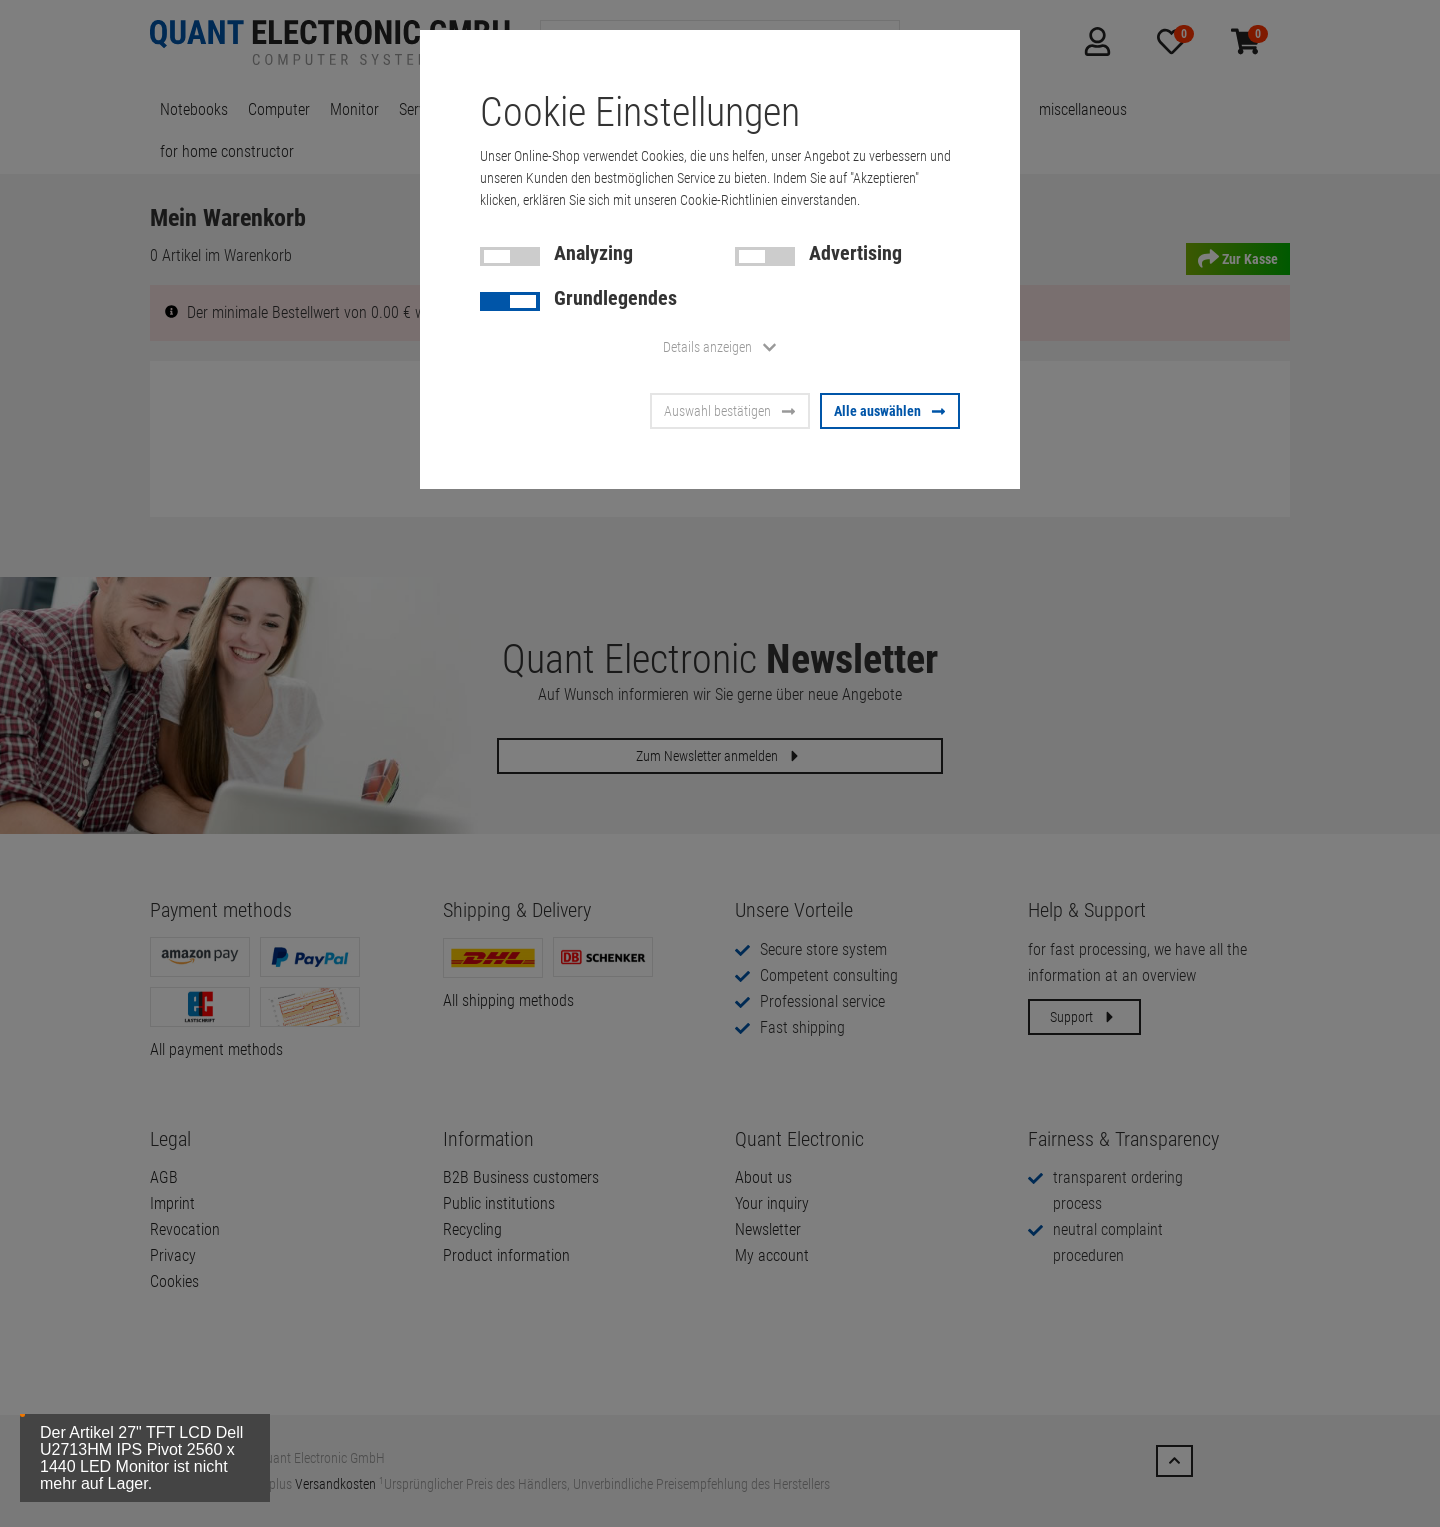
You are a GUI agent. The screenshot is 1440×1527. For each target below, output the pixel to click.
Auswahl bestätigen (730, 411)
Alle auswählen (890, 411)
